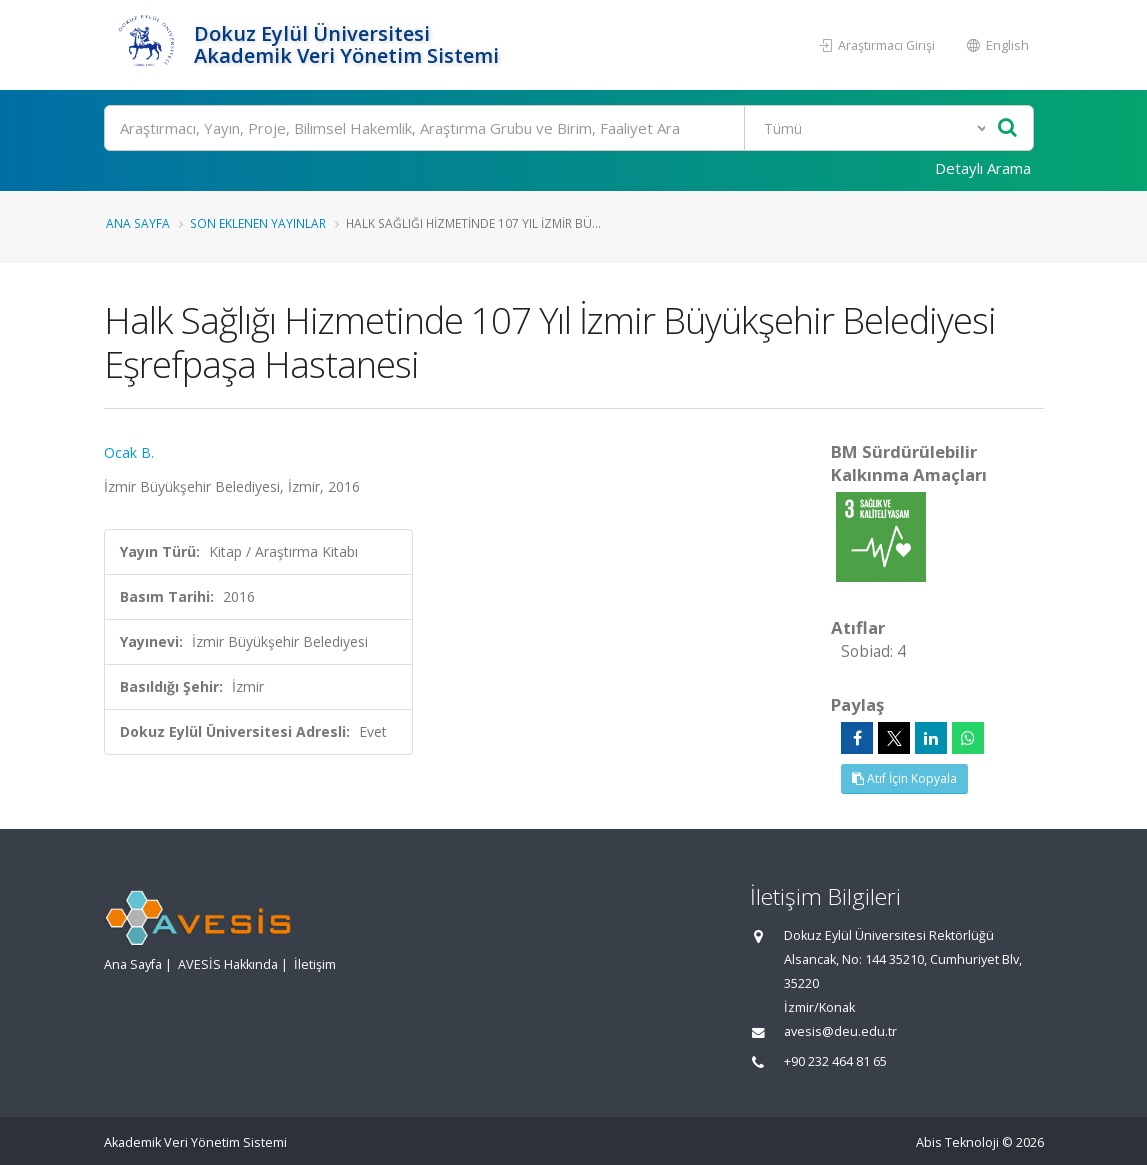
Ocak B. (129, 452)
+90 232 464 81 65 (835, 1061)
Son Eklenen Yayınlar (258, 223)
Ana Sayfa (138, 223)
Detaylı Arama (983, 168)
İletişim (315, 964)
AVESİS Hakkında (228, 964)
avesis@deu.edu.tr (840, 1031)
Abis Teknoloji (957, 1142)
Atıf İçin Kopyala (904, 778)
